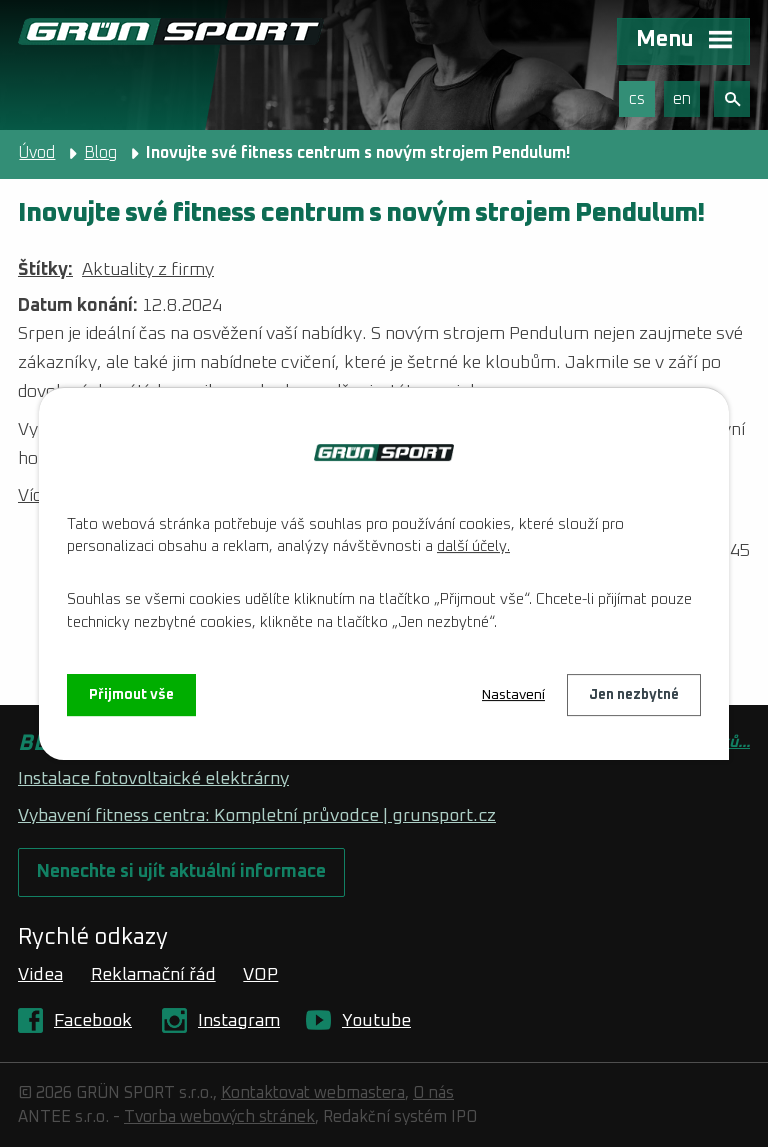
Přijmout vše (131, 695)
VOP (260, 975)
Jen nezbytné (634, 695)
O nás (433, 1093)
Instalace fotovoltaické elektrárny (153, 779)
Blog (100, 153)
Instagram (239, 1021)
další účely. (473, 546)
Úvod (37, 153)
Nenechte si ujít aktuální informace (181, 872)
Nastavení (513, 695)
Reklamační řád (153, 975)
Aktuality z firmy (148, 270)
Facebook (93, 1021)
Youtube (376, 1021)
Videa (40, 975)
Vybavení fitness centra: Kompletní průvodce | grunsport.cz (257, 816)
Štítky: (45, 270)
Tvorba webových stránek (219, 1117)
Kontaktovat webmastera (313, 1093)
